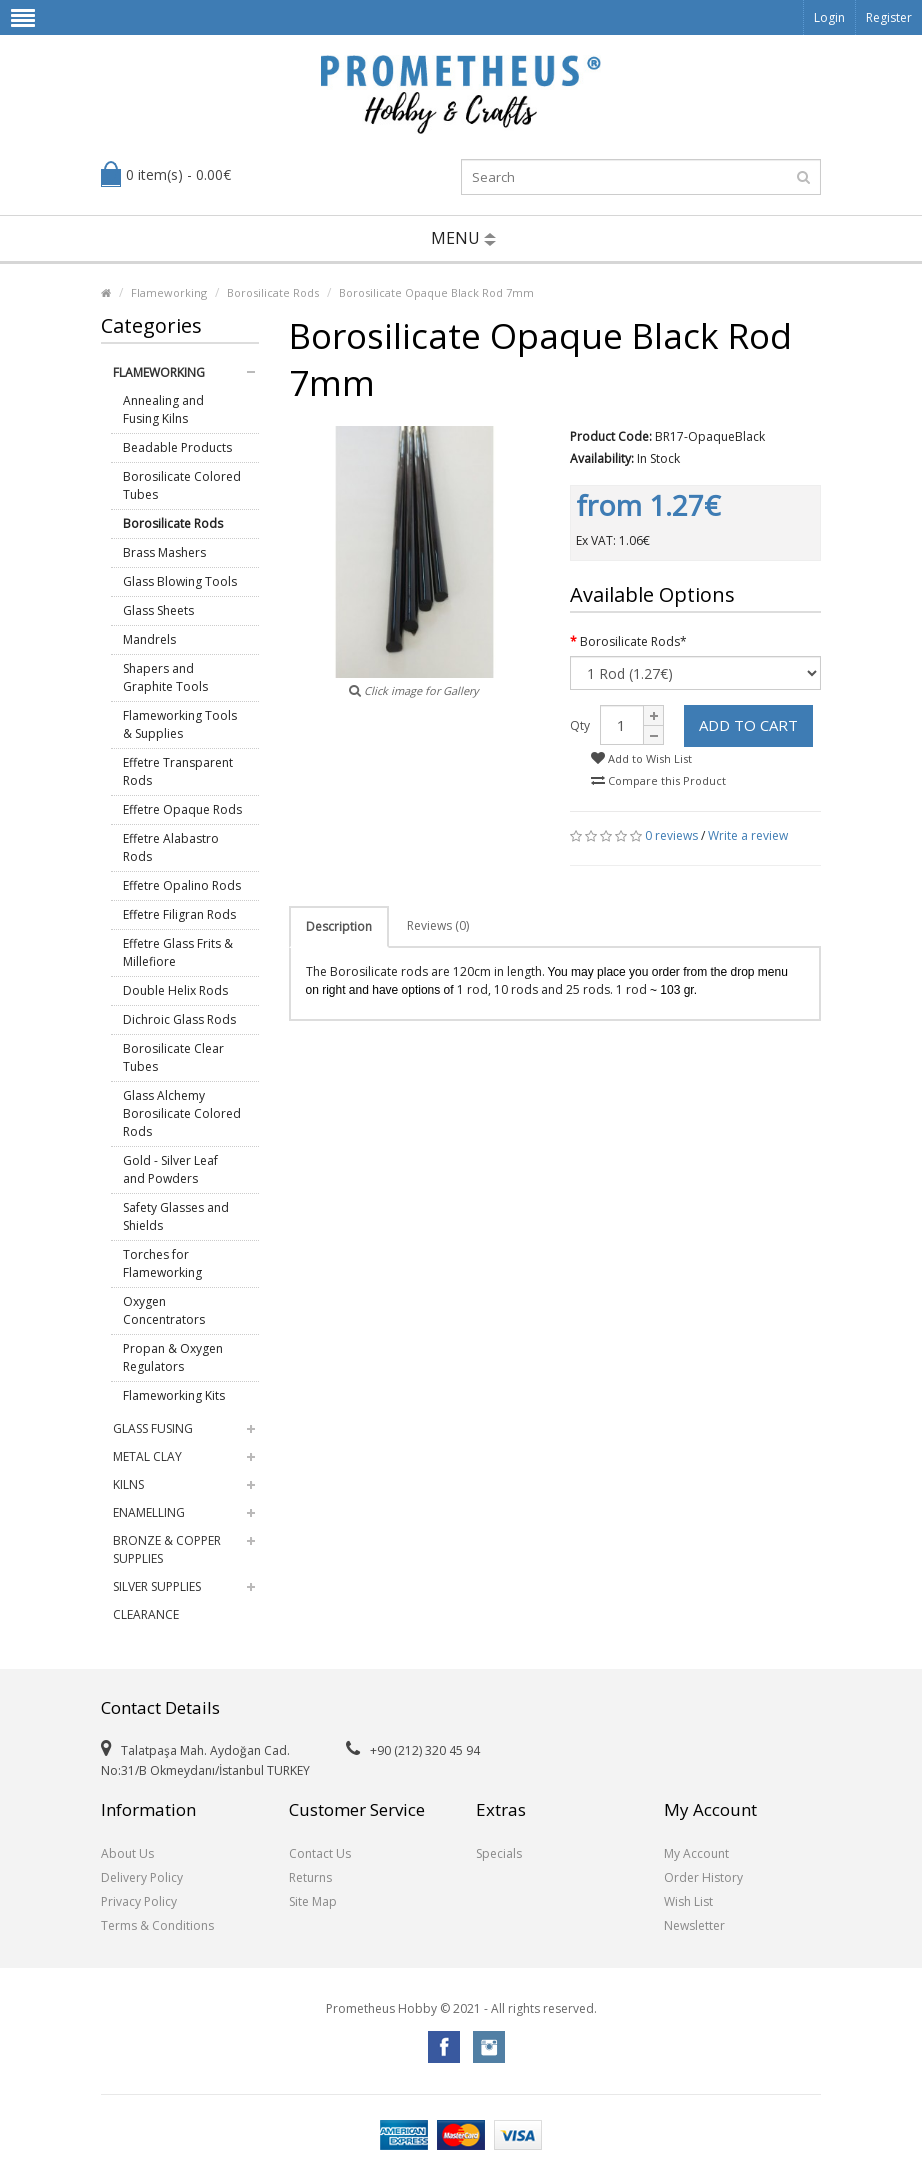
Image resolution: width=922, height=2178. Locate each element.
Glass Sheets (158, 610)
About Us (127, 1853)
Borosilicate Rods (273, 292)
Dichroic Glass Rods (179, 1019)
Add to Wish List (641, 758)
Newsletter (694, 1925)
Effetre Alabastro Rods (171, 847)
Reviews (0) (438, 925)
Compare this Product (658, 780)
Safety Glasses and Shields (176, 1216)
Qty (580, 725)
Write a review (748, 835)
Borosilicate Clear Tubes (173, 1057)
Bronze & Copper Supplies (167, 1549)
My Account (696, 1853)
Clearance (146, 1614)
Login (829, 17)
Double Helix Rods (175, 990)
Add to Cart (748, 725)
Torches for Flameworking (162, 1263)
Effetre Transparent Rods (178, 771)
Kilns (128, 1484)
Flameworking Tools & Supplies (180, 724)
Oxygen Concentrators (164, 1310)
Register (889, 17)
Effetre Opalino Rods (182, 885)
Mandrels (149, 639)
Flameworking (169, 292)
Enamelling (149, 1512)
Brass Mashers (164, 552)
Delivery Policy (142, 1877)
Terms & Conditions (157, 1925)
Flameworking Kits (174, 1395)
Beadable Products (177, 447)
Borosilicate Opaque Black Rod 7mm (436, 292)
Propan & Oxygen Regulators (173, 1357)
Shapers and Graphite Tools (165, 677)
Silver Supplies (157, 1586)
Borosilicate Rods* (633, 641)
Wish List (688, 1901)
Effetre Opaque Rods (182, 809)
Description (339, 926)
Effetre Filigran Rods (179, 914)
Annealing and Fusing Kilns (163, 409)
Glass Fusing (153, 1428)
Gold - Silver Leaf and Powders (170, 1169)
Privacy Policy (139, 1901)
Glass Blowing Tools (180, 581)
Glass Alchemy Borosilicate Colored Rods (182, 1113)
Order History (703, 1877)
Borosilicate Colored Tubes (182, 485)
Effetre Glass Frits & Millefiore (178, 952)
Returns (310, 1877)
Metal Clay (147, 1456)
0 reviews (671, 835)
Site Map (313, 1901)
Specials (499, 1853)
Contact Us (320, 1853)
